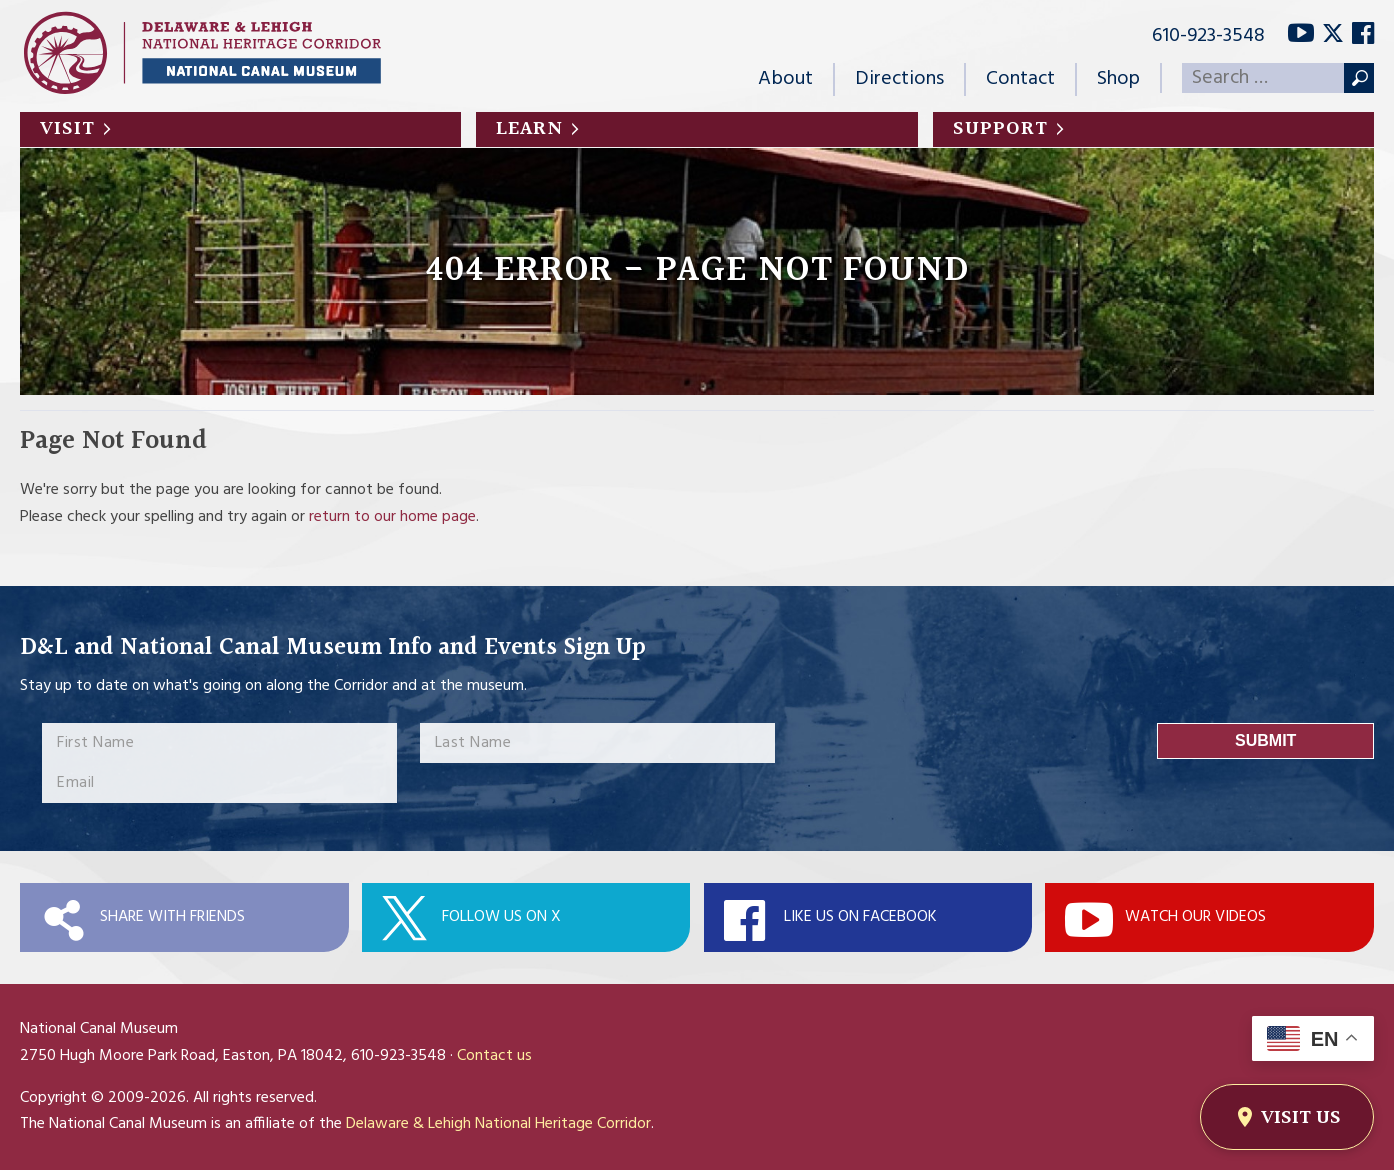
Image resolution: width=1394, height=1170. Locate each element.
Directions (899, 79)
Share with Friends (172, 917)
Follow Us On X (501, 917)
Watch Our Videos (1195, 917)
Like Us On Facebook (860, 917)
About (785, 79)
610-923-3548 (1208, 36)
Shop (1118, 79)
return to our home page (392, 517)
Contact (1020, 79)
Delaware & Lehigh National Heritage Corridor (498, 1124)
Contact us (494, 1056)
